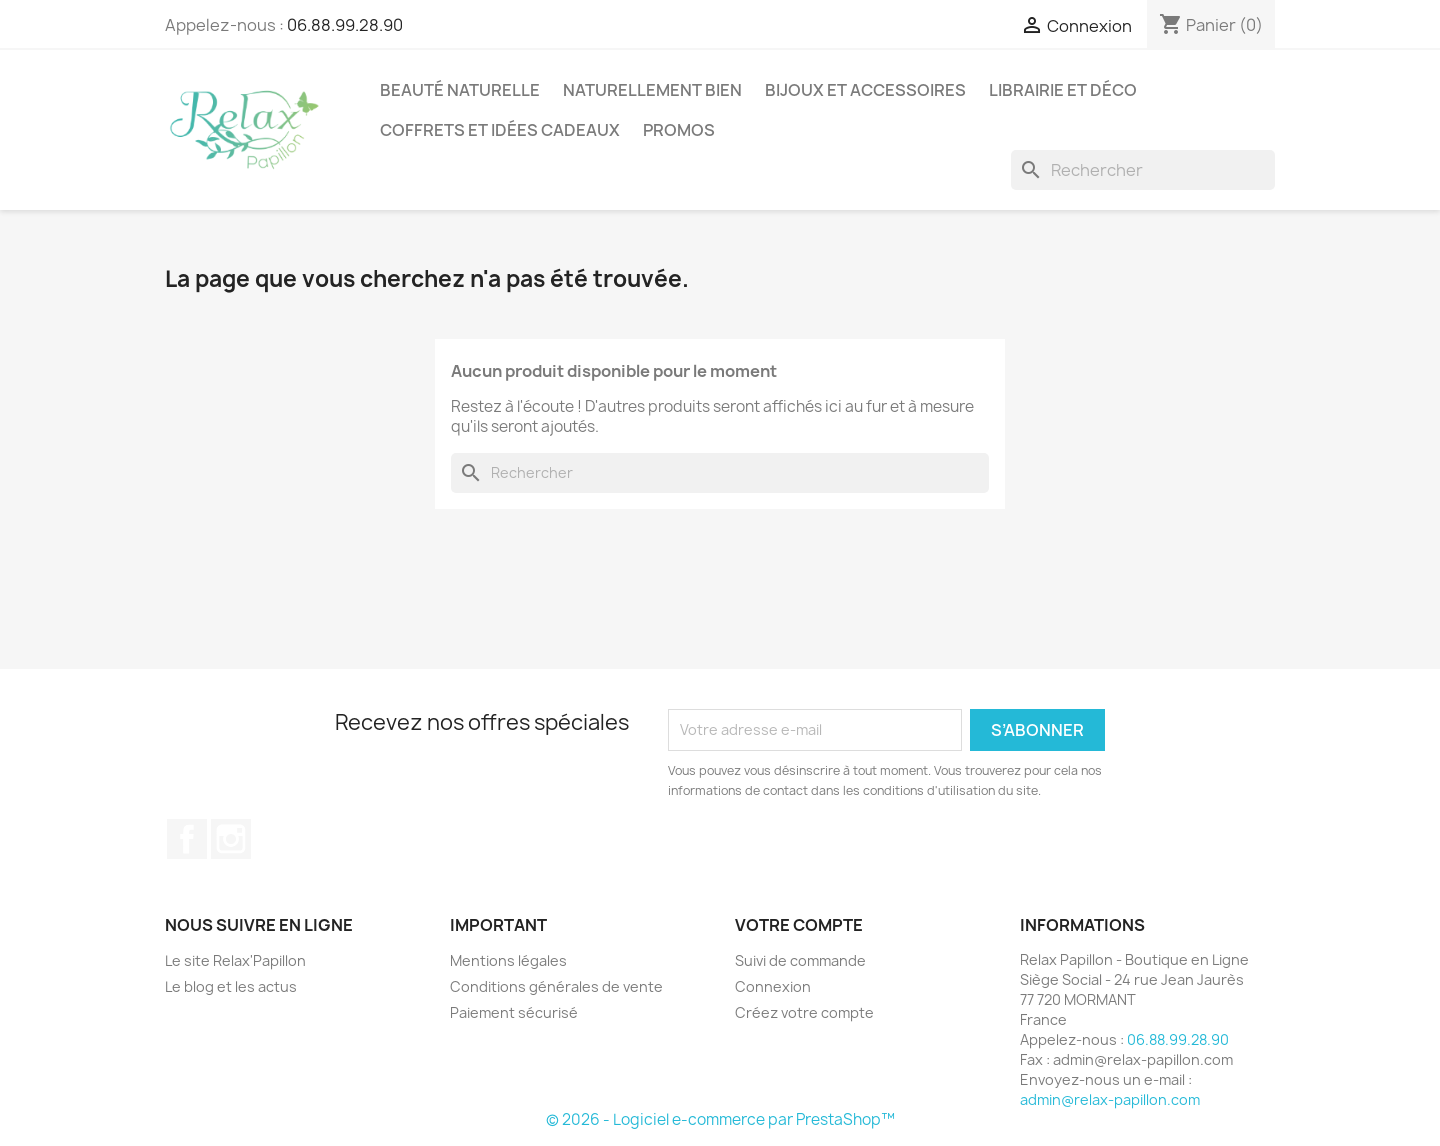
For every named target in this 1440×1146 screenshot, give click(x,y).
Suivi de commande (800, 960)
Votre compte (799, 925)
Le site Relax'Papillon (235, 960)
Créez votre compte (804, 1012)
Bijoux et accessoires (865, 90)
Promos (679, 130)
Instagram (231, 839)
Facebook (187, 839)
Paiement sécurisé (514, 1012)
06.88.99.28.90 (345, 25)
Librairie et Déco (1063, 90)
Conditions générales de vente (556, 986)
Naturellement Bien (652, 90)
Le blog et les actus (231, 986)
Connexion (773, 986)
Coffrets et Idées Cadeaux (500, 130)
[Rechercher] (1143, 170)
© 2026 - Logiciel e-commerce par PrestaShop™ (720, 1119)
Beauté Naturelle (460, 90)
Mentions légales (508, 960)
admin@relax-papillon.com (1110, 1099)
